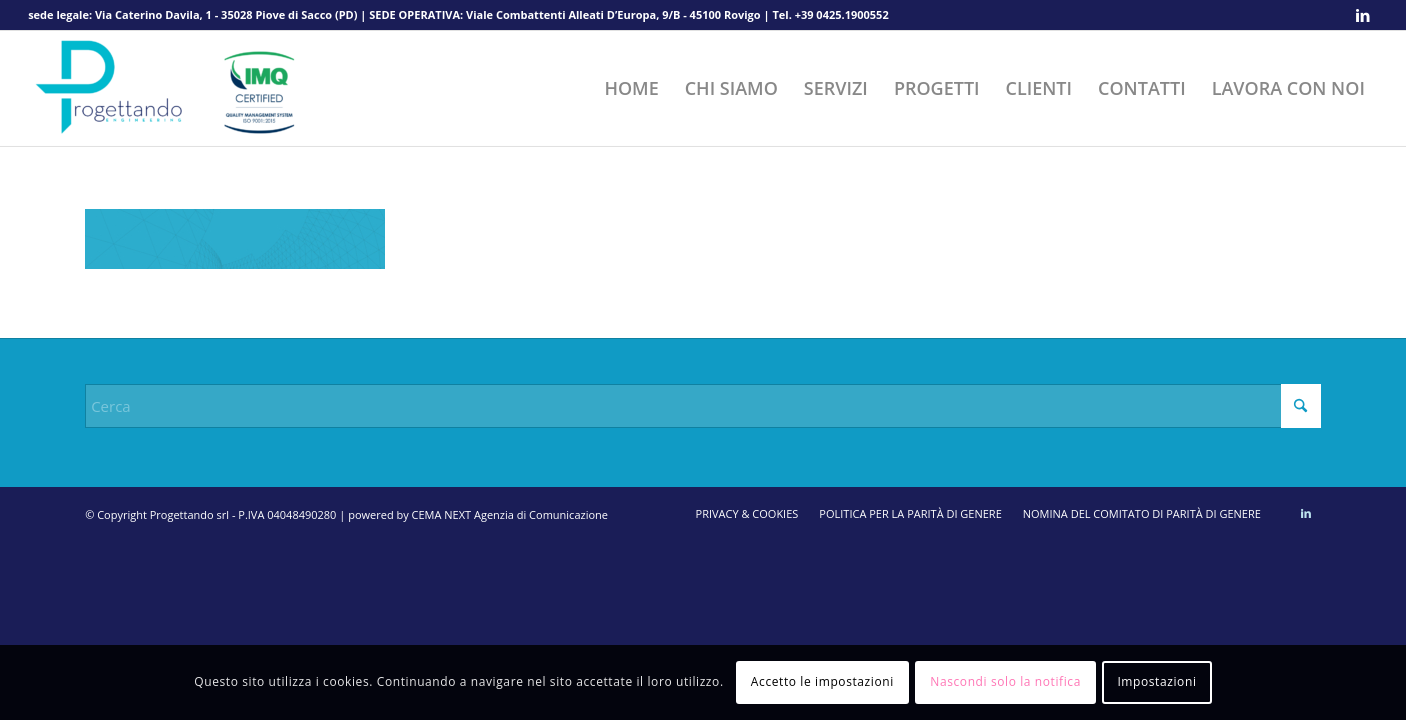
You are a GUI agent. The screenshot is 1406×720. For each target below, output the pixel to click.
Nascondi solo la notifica (1005, 681)
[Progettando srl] (178, 88)
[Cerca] (703, 406)
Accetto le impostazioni (822, 681)
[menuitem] (631, 88)
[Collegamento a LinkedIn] (1363, 15)
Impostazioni (1156, 681)
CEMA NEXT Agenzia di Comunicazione (510, 514)
